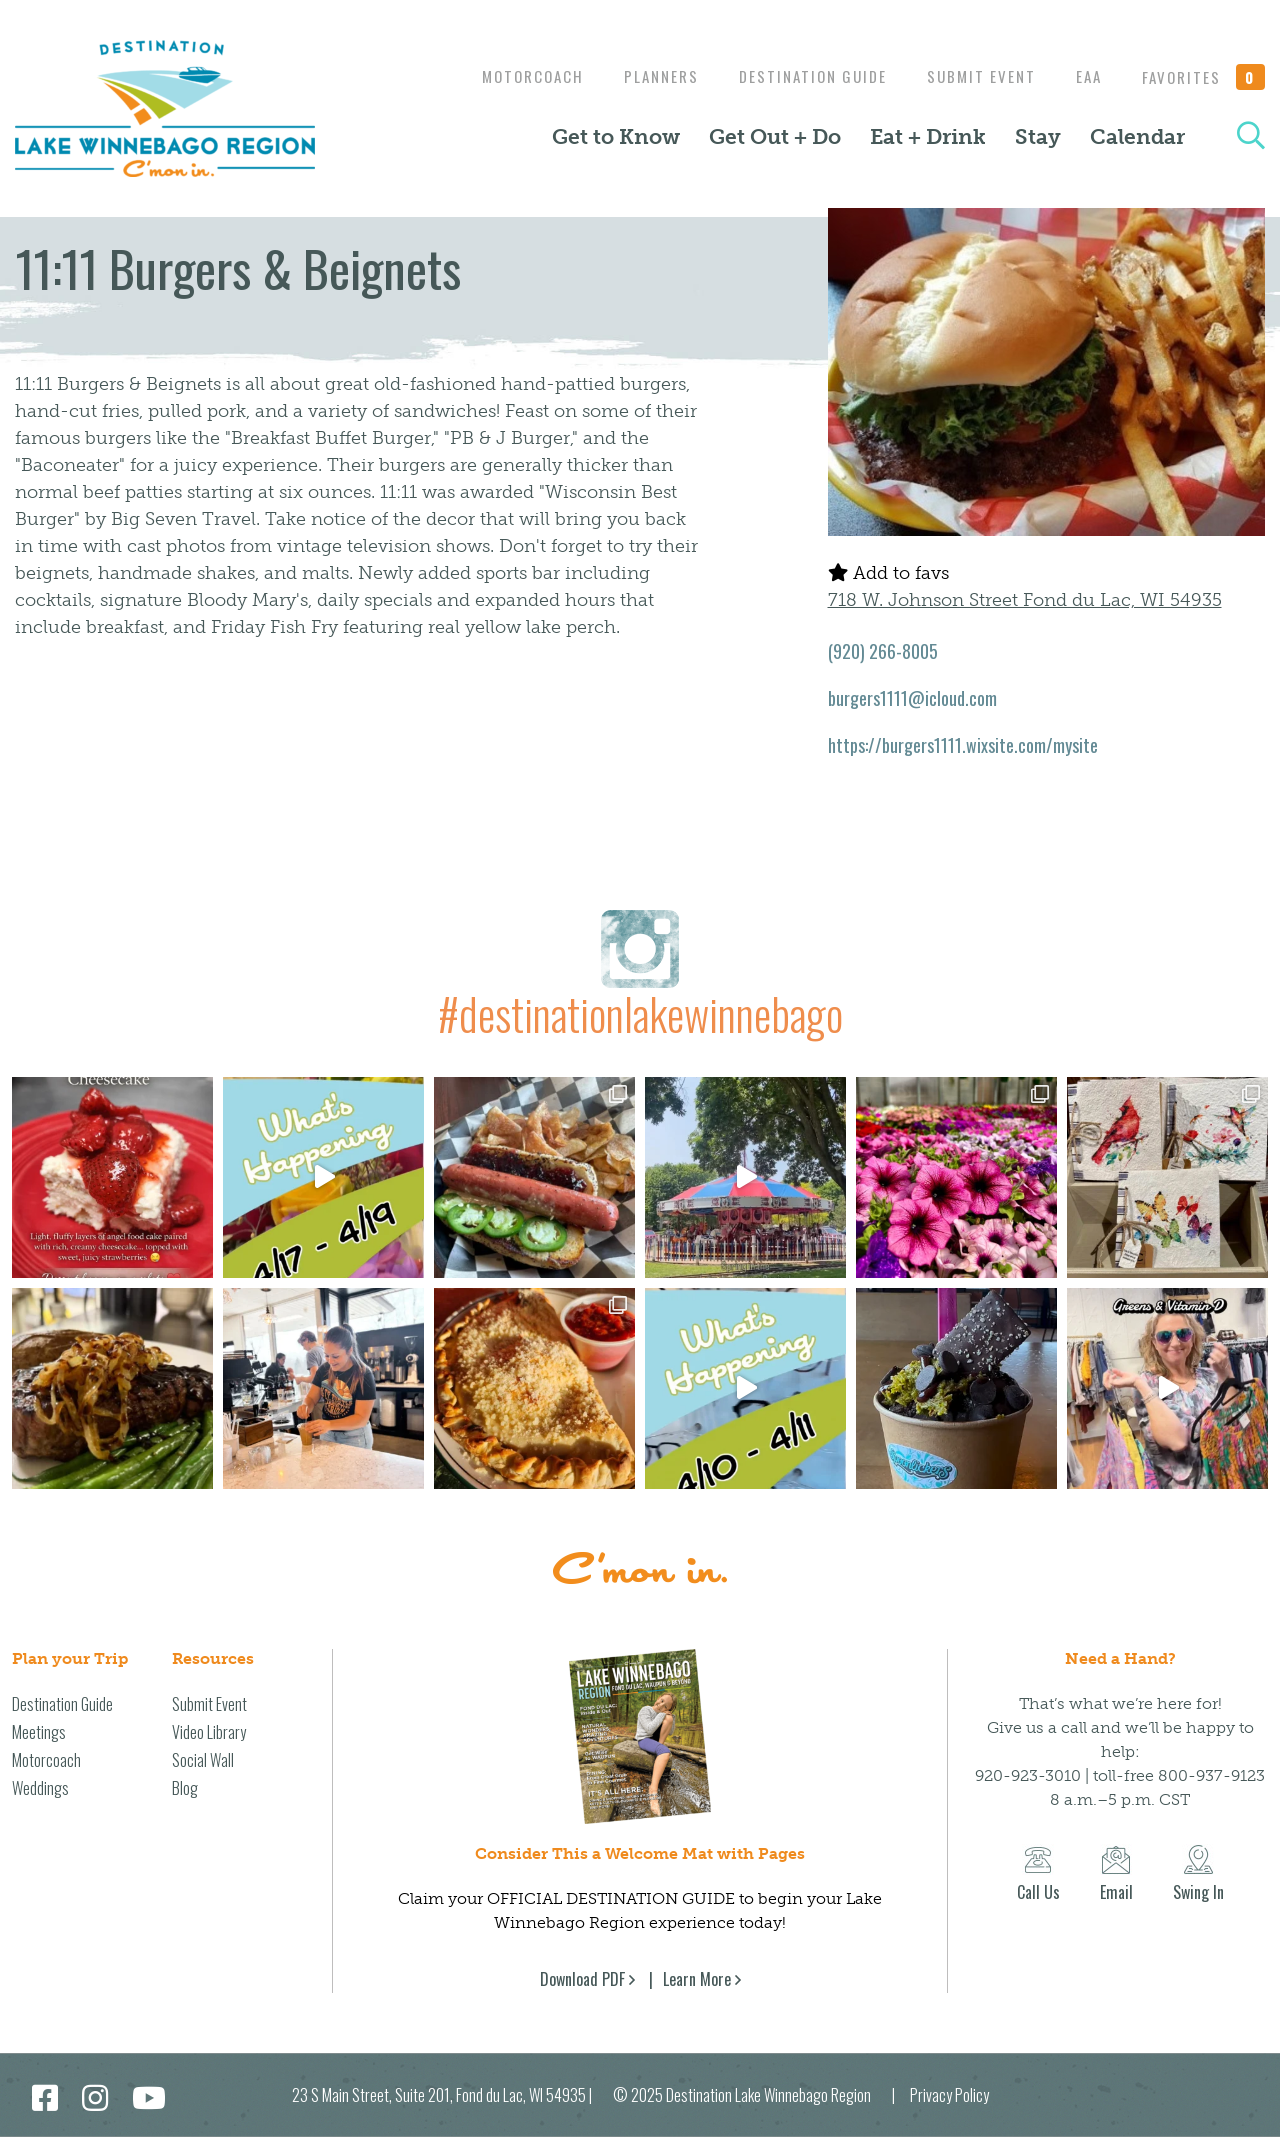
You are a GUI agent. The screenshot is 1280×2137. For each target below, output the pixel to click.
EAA (1084, 76)
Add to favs (888, 573)
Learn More (697, 1979)
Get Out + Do (775, 137)
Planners (641, 76)
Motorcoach (508, 76)
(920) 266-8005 (883, 651)
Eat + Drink (928, 137)
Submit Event (971, 76)
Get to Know (616, 137)
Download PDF (582, 1979)
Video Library (209, 1732)
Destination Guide (798, 76)
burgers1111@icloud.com (912, 698)
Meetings (39, 1732)
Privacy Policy (949, 2095)
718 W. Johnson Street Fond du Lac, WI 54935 (1025, 600)
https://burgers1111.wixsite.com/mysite (963, 745)
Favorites (1204, 77)
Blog (185, 1788)
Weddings (40, 1788)
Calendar (1137, 137)
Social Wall (203, 1760)
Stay (1038, 137)
